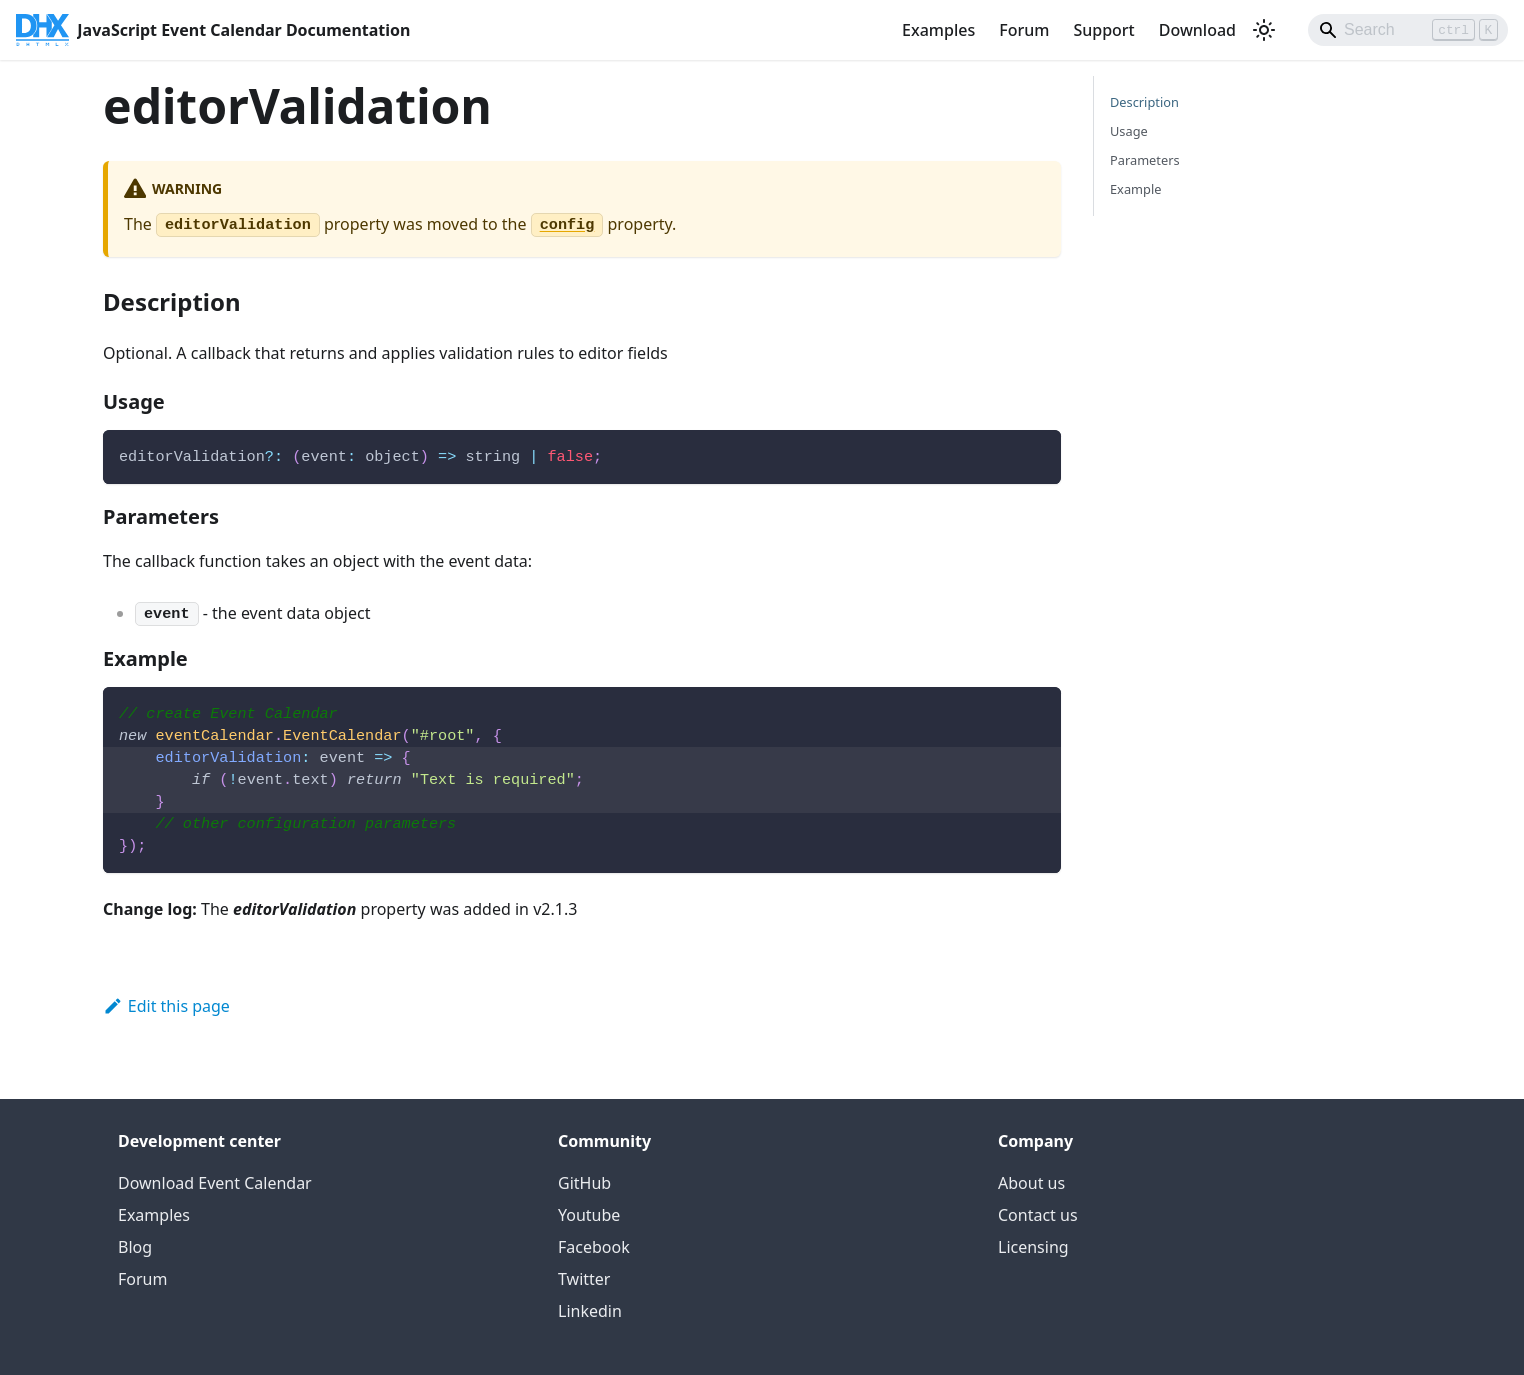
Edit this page (166, 1006)
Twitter (584, 1279)
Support (1103, 30)
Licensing (1033, 1247)
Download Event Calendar (215, 1183)
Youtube (589, 1215)
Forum (1024, 30)
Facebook (594, 1247)
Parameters (1145, 160)
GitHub (584, 1183)
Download (1197, 30)
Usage (1129, 131)
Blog (135, 1247)
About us (1031, 1183)
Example (1135, 189)
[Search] (1408, 30)
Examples (938, 30)
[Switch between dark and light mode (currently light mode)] (1264, 30)
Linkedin (590, 1311)
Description (1144, 102)
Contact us (1038, 1215)
